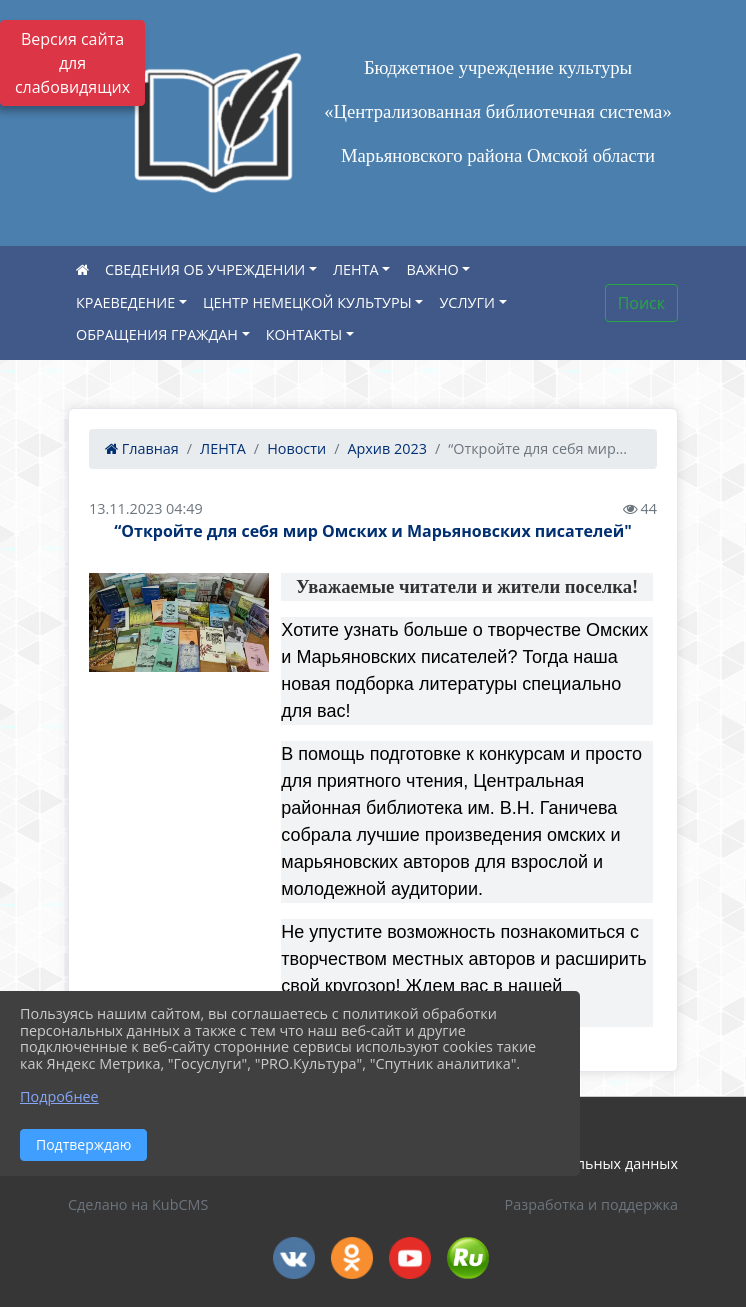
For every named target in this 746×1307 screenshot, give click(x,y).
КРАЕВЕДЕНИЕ (125, 302)
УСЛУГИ (466, 302)
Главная (142, 448)
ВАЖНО (432, 269)
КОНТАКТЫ (304, 334)
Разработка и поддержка (591, 1204)
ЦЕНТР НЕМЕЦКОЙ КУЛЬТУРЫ (307, 302)
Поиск (641, 303)
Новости (296, 448)
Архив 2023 (387, 448)
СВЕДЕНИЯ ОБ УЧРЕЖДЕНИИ (205, 269)
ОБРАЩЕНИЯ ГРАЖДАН (157, 334)
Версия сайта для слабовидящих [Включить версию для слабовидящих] (72, 63)
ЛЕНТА (356, 269)
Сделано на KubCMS (138, 1204)
